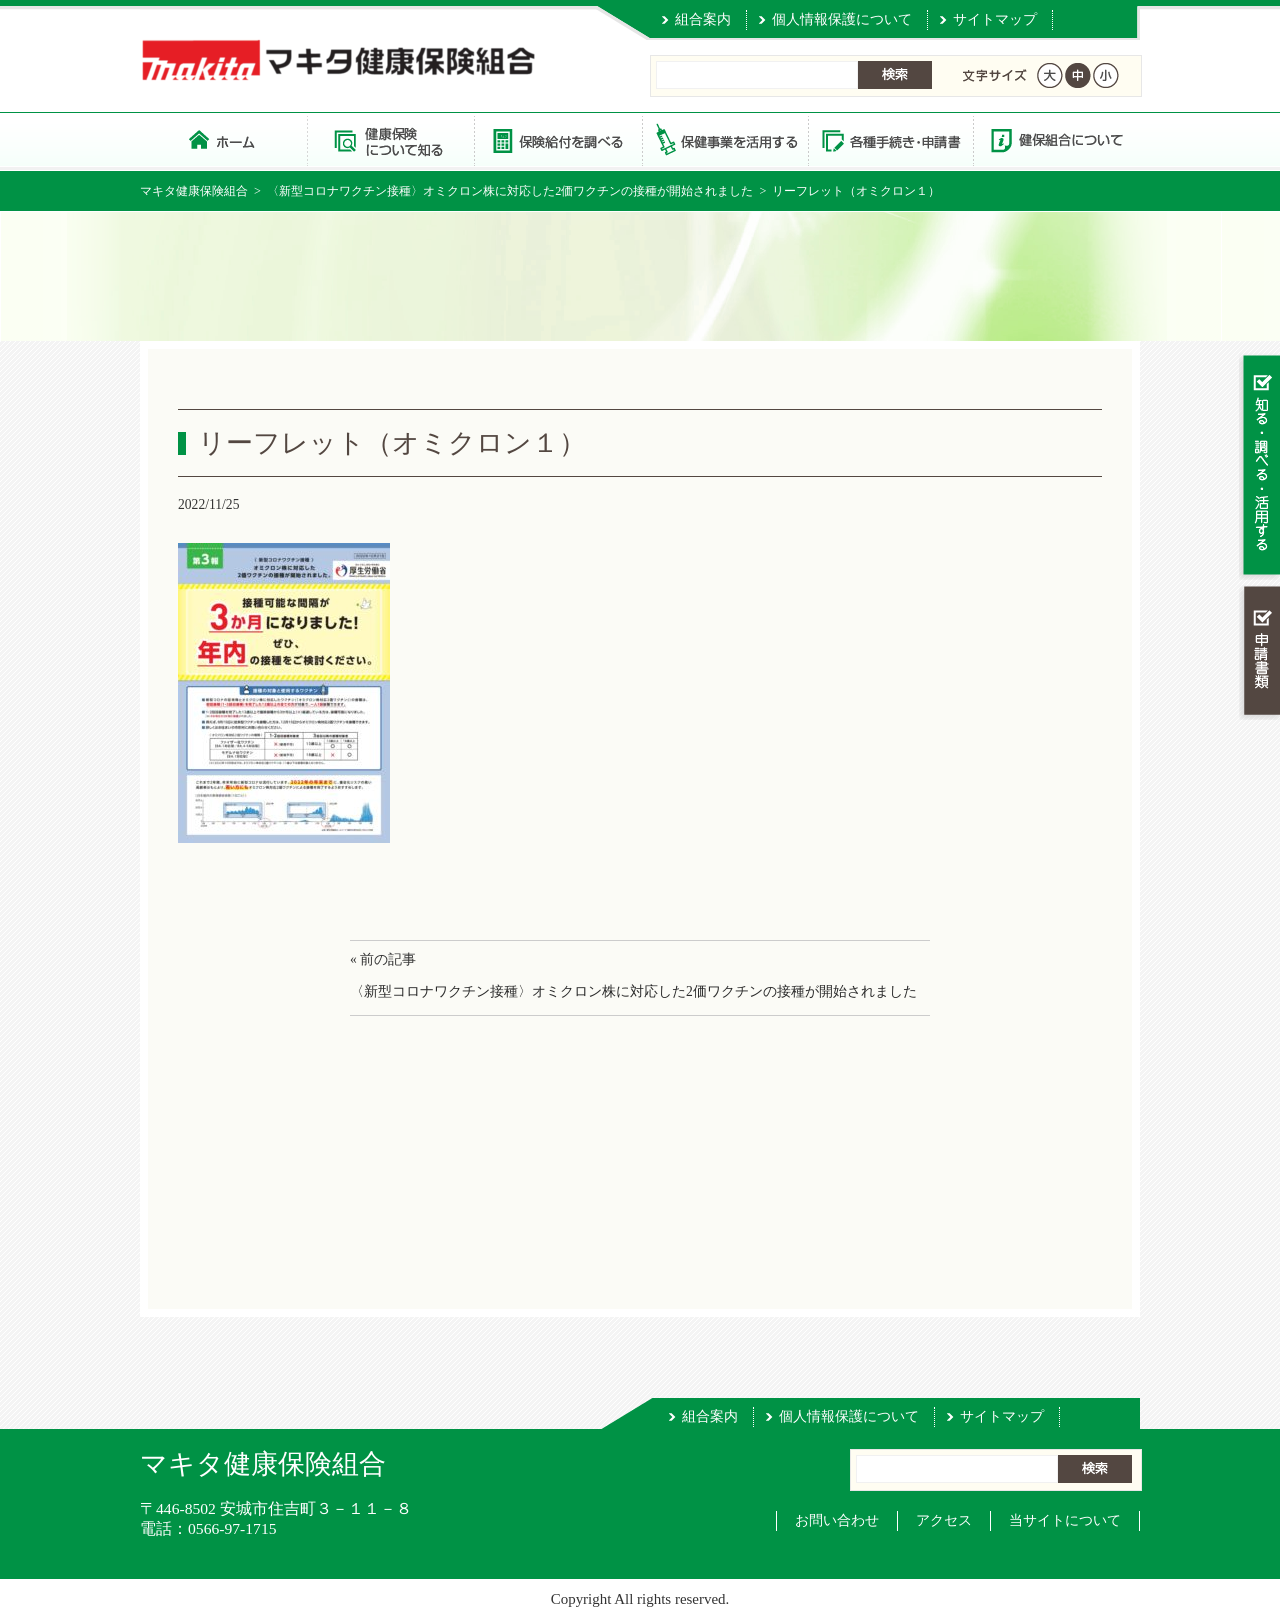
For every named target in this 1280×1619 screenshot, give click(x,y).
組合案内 (703, 19)
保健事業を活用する (724, 139)
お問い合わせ (837, 1520)
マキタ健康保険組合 (194, 191)
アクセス (944, 1520)
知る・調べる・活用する (1259, 466)
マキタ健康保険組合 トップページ (223, 139)
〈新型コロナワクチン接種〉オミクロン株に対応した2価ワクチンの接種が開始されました (510, 191)
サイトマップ (995, 19)
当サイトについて (1065, 1520)
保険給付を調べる (557, 139)
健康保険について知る (390, 139)
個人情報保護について (842, 19)
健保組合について (1056, 139)
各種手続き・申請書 (890, 139)
